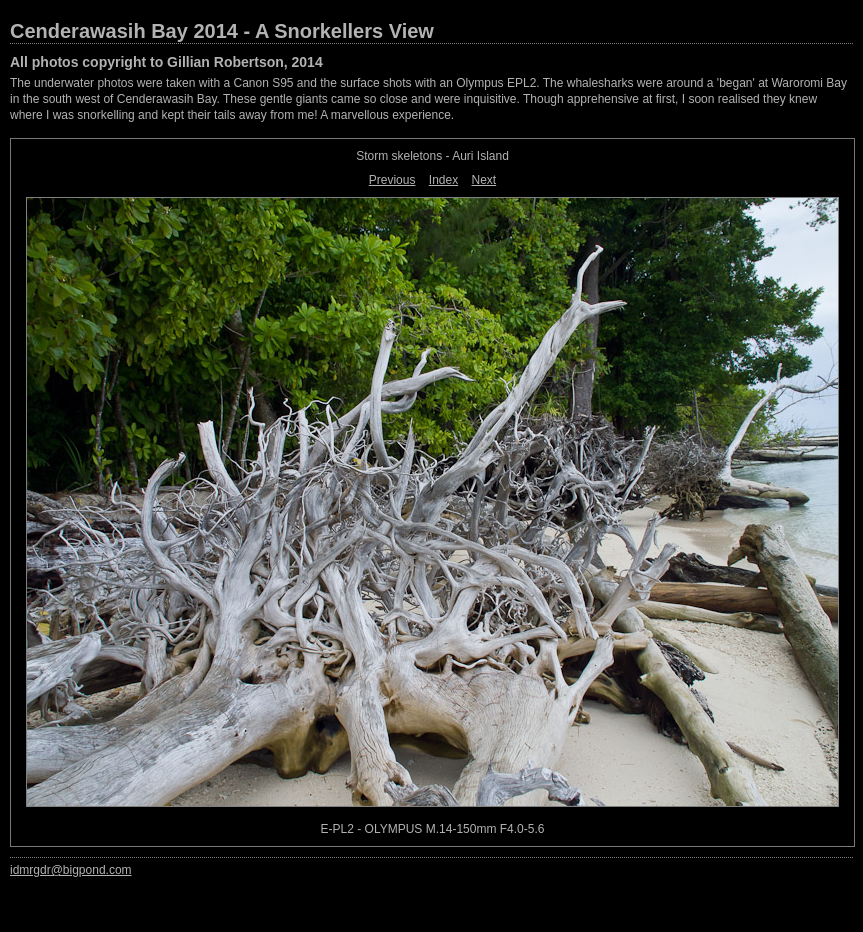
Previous (392, 180)
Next (484, 180)
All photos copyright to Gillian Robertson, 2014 (166, 62)
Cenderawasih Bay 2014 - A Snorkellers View (222, 31)
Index (443, 180)
